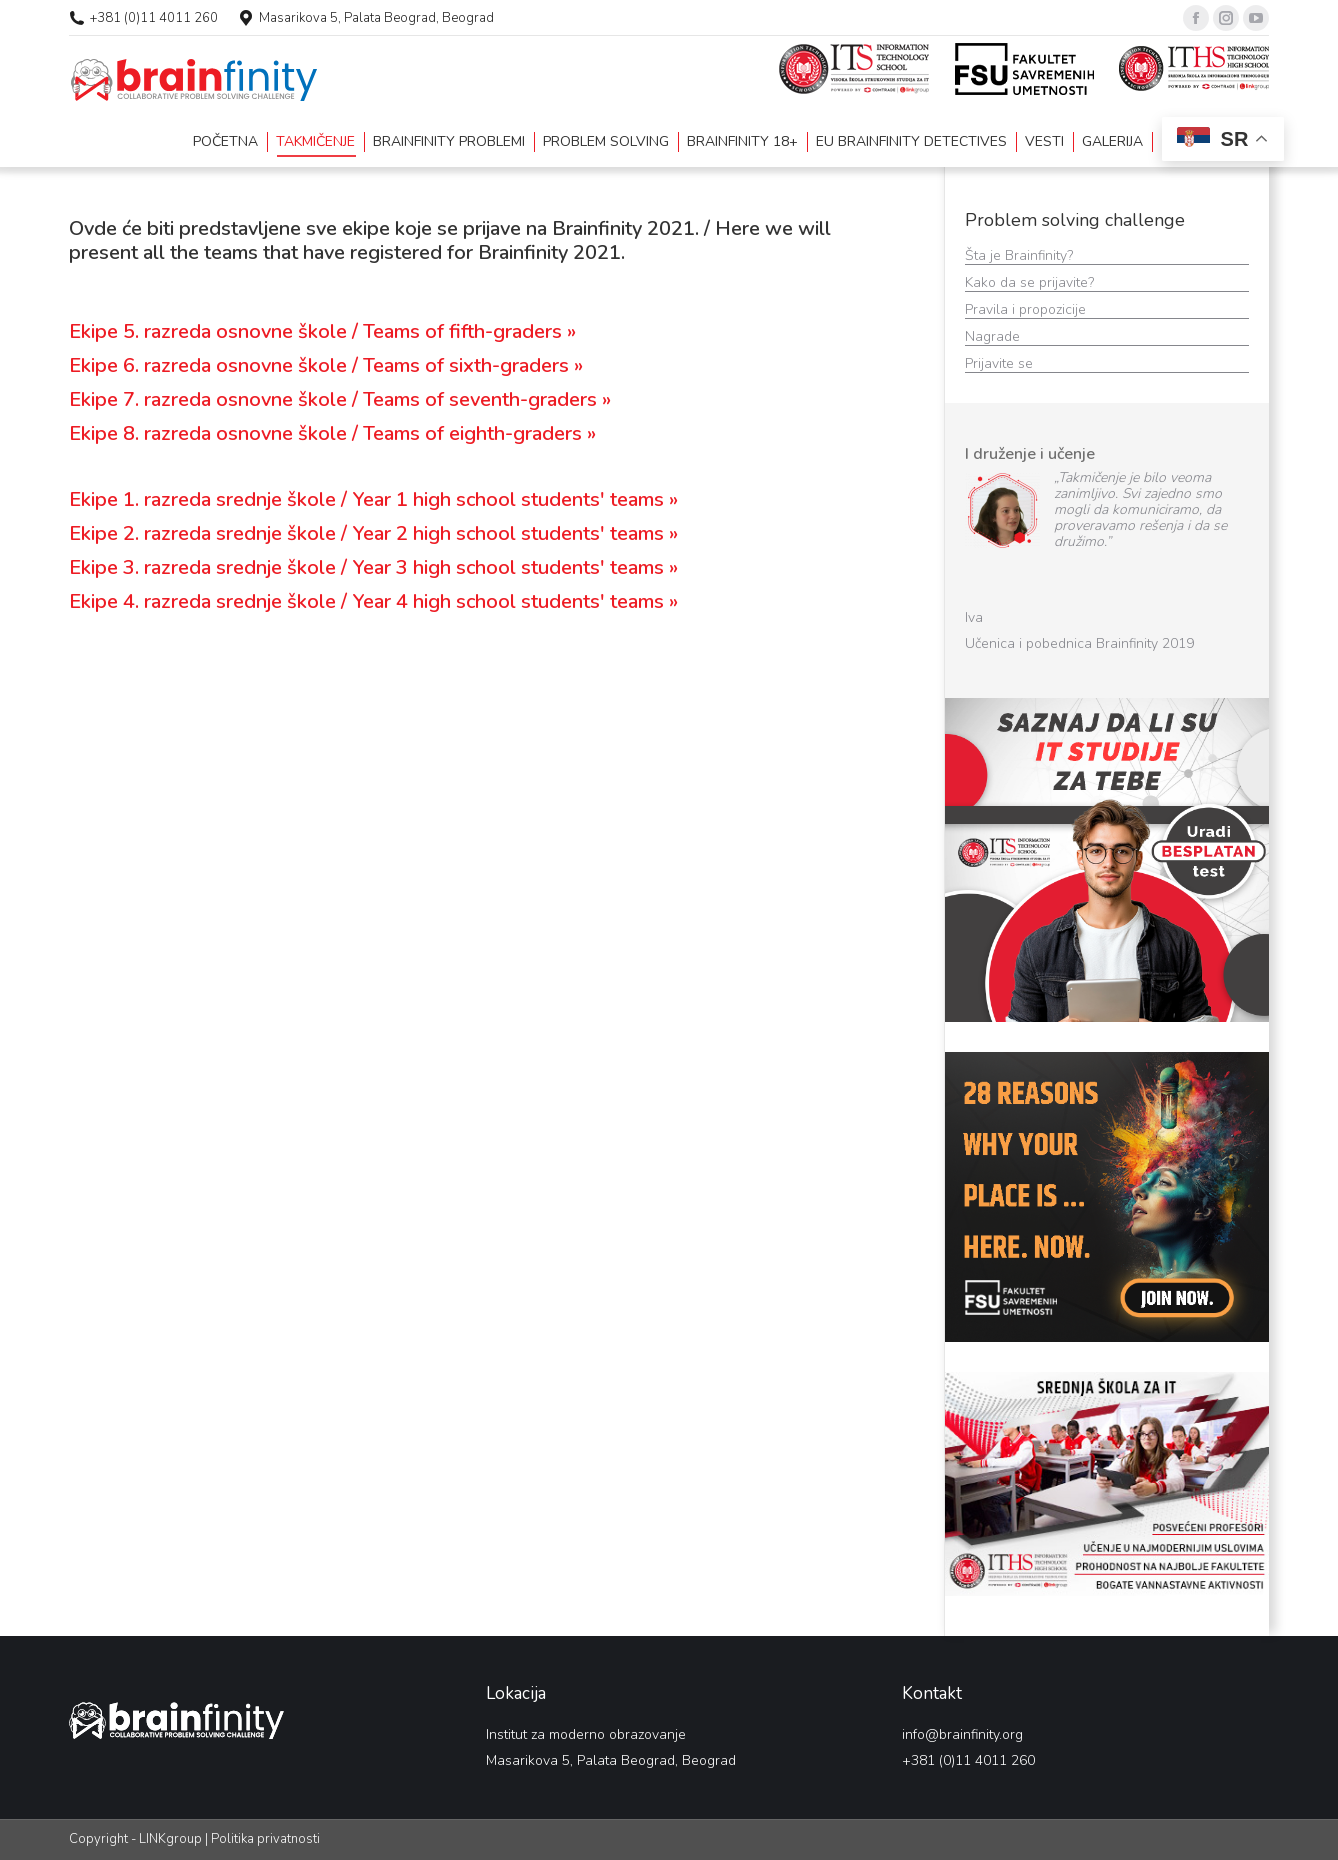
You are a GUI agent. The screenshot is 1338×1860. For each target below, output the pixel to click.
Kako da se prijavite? (1031, 282)
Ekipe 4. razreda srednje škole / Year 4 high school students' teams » (373, 601)
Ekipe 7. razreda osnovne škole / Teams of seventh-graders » (340, 399)
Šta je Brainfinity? (1019, 255)
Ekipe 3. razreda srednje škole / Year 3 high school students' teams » (373, 567)
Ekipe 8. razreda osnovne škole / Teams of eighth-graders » (332, 433)
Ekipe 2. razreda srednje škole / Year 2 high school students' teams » (373, 533)
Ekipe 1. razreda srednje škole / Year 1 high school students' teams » (373, 499)
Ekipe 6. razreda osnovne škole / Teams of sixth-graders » (326, 365)
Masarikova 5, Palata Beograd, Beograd (376, 18)
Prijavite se (1001, 363)
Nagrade (994, 336)
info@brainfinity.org (962, 1734)
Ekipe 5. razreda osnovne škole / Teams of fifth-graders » (322, 331)
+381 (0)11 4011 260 (154, 18)
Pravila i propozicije (1027, 309)
